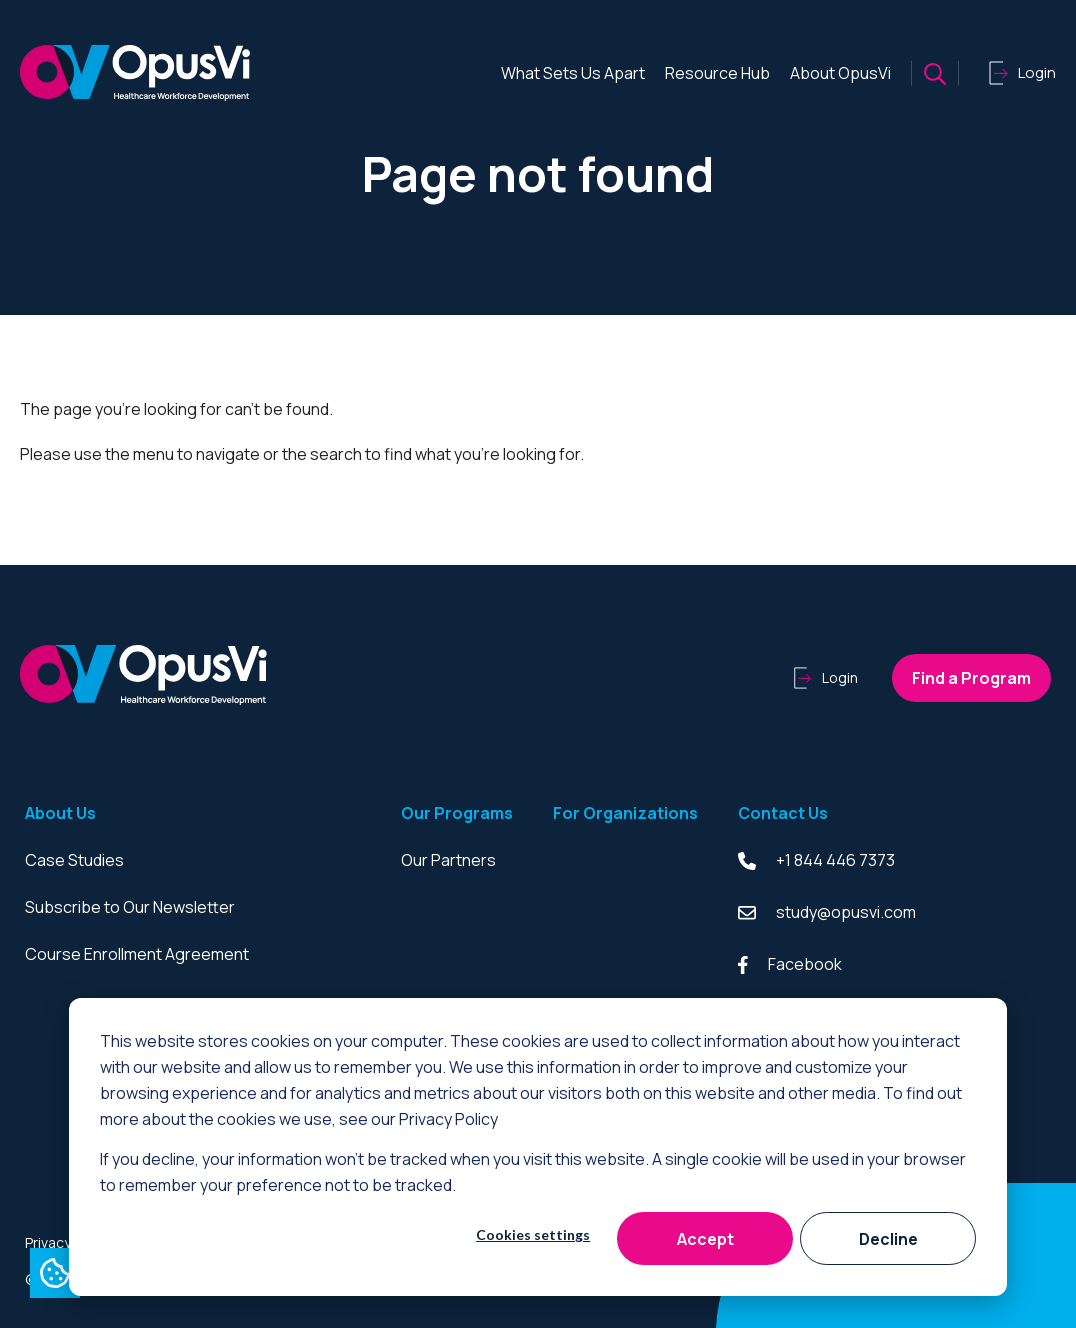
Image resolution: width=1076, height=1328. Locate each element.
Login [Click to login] (1022, 73)
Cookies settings (533, 1234)
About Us (60, 813)
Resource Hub (717, 73)
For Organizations (625, 813)
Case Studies (74, 860)
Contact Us (783, 813)
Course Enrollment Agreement (137, 954)
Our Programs (457, 813)
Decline (888, 1239)
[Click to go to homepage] (135, 73)
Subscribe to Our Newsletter (130, 907)
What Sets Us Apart (573, 73)
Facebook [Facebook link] (790, 964)
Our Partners (448, 860)
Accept (705, 1239)
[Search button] (935, 73)
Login (825, 678)
